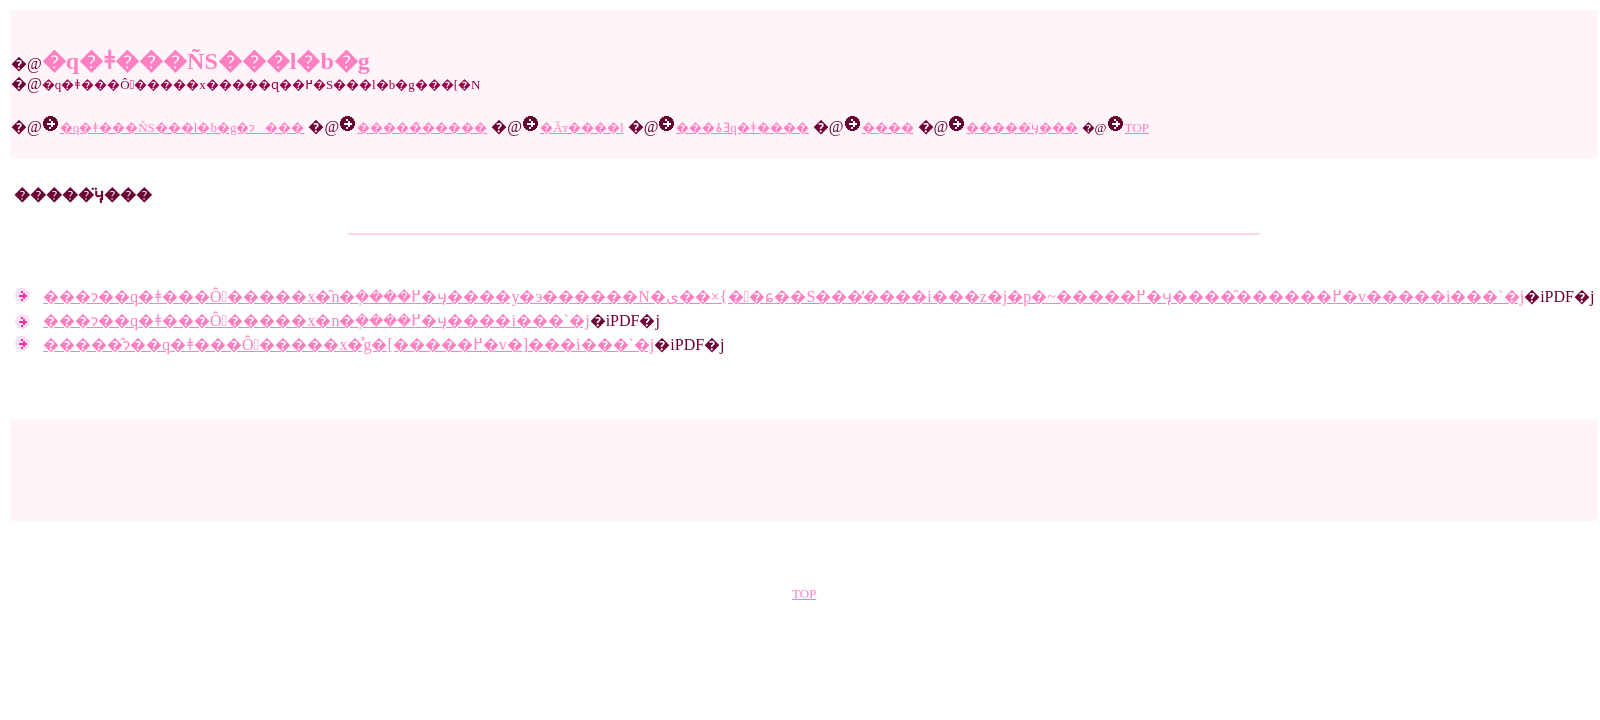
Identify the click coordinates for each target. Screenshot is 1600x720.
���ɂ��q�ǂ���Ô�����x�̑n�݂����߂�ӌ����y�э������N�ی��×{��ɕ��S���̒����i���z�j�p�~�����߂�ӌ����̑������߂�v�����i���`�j (783, 296)
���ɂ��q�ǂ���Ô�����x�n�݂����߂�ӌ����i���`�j (316, 320)
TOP (804, 593)
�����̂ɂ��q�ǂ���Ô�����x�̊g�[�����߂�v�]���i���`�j (348, 344)
